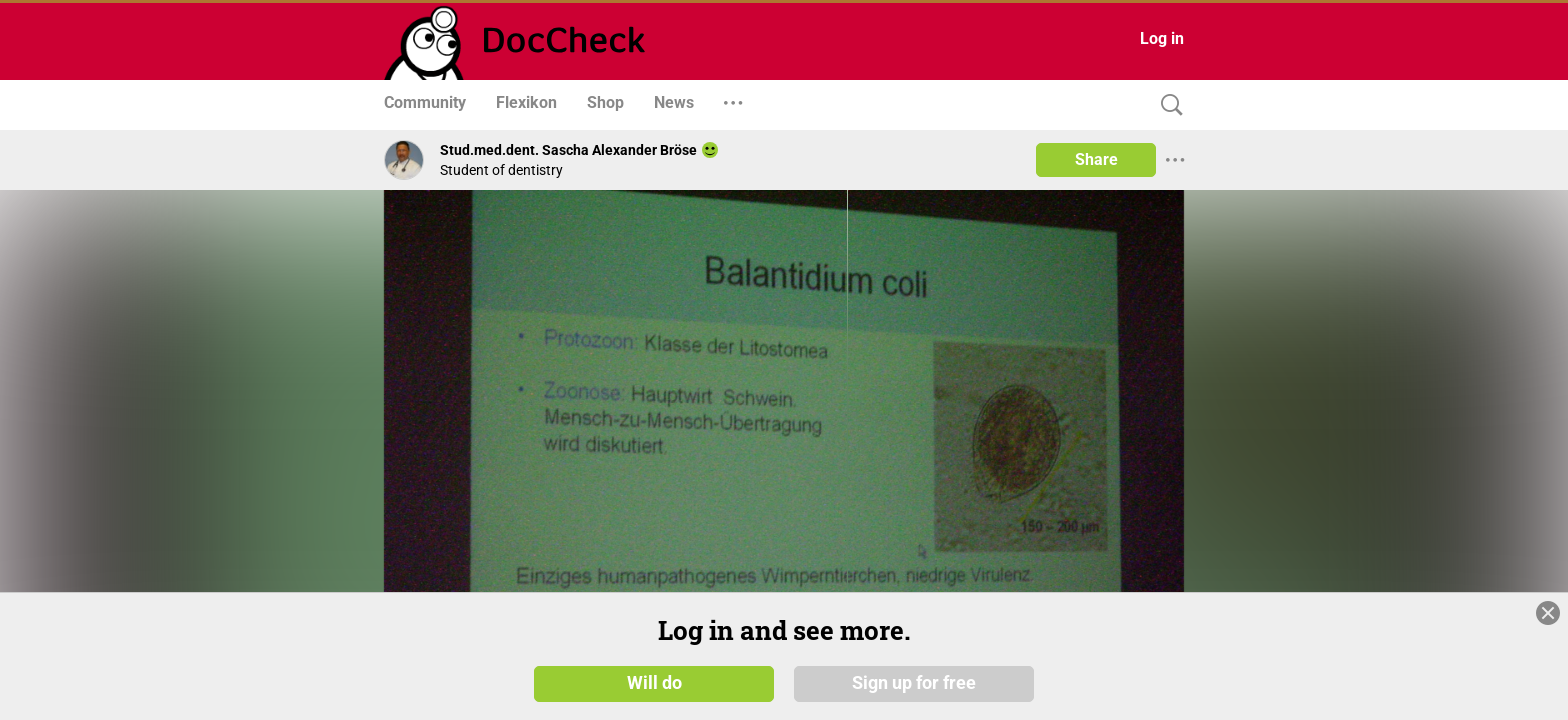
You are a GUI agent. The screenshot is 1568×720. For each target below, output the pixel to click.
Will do (654, 682)
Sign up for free (914, 682)
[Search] (1167, 105)
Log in (1162, 38)
